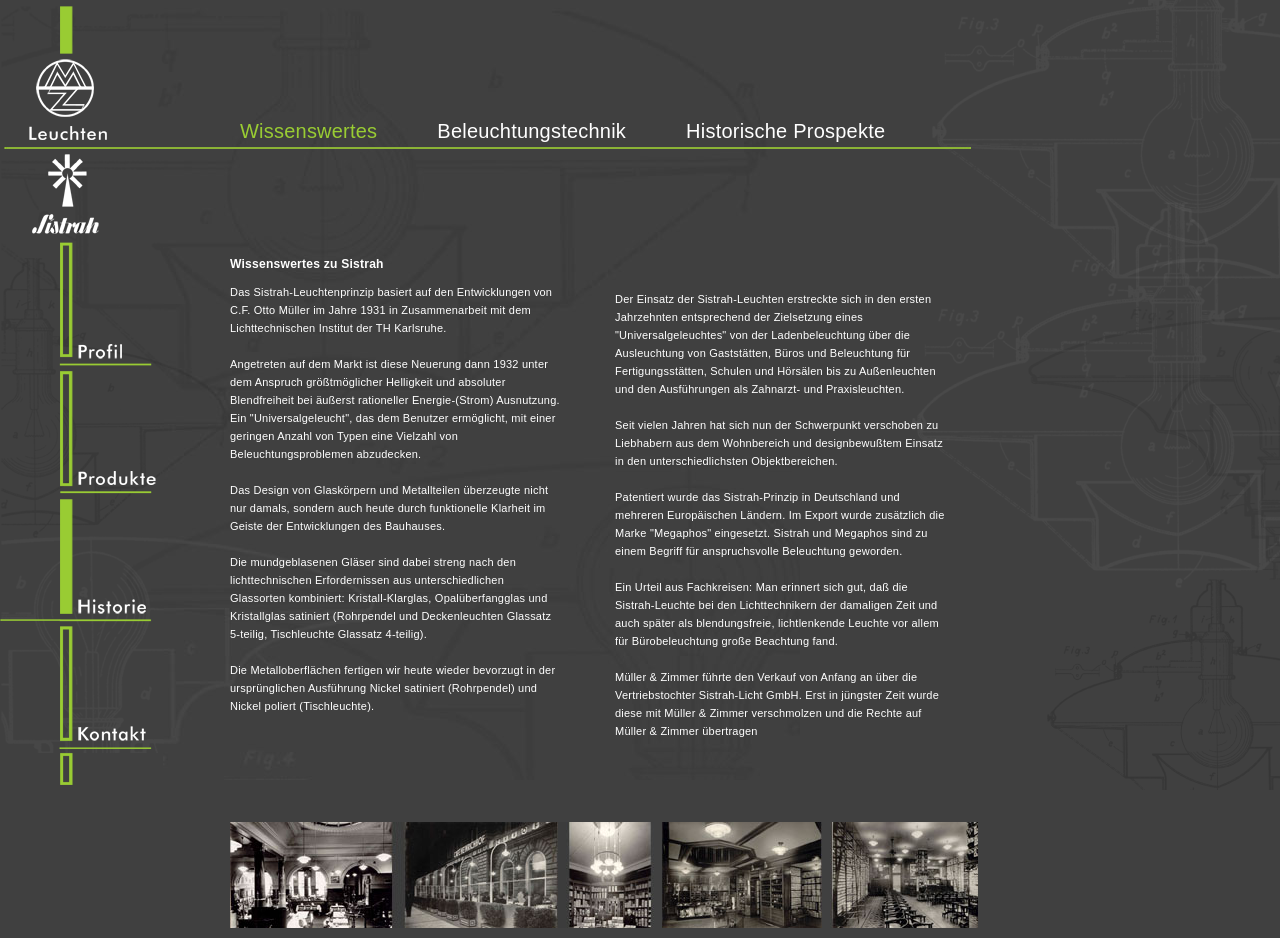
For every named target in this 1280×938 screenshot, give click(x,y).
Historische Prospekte (785, 131)
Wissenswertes (308, 131)
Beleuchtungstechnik (531, 131)
